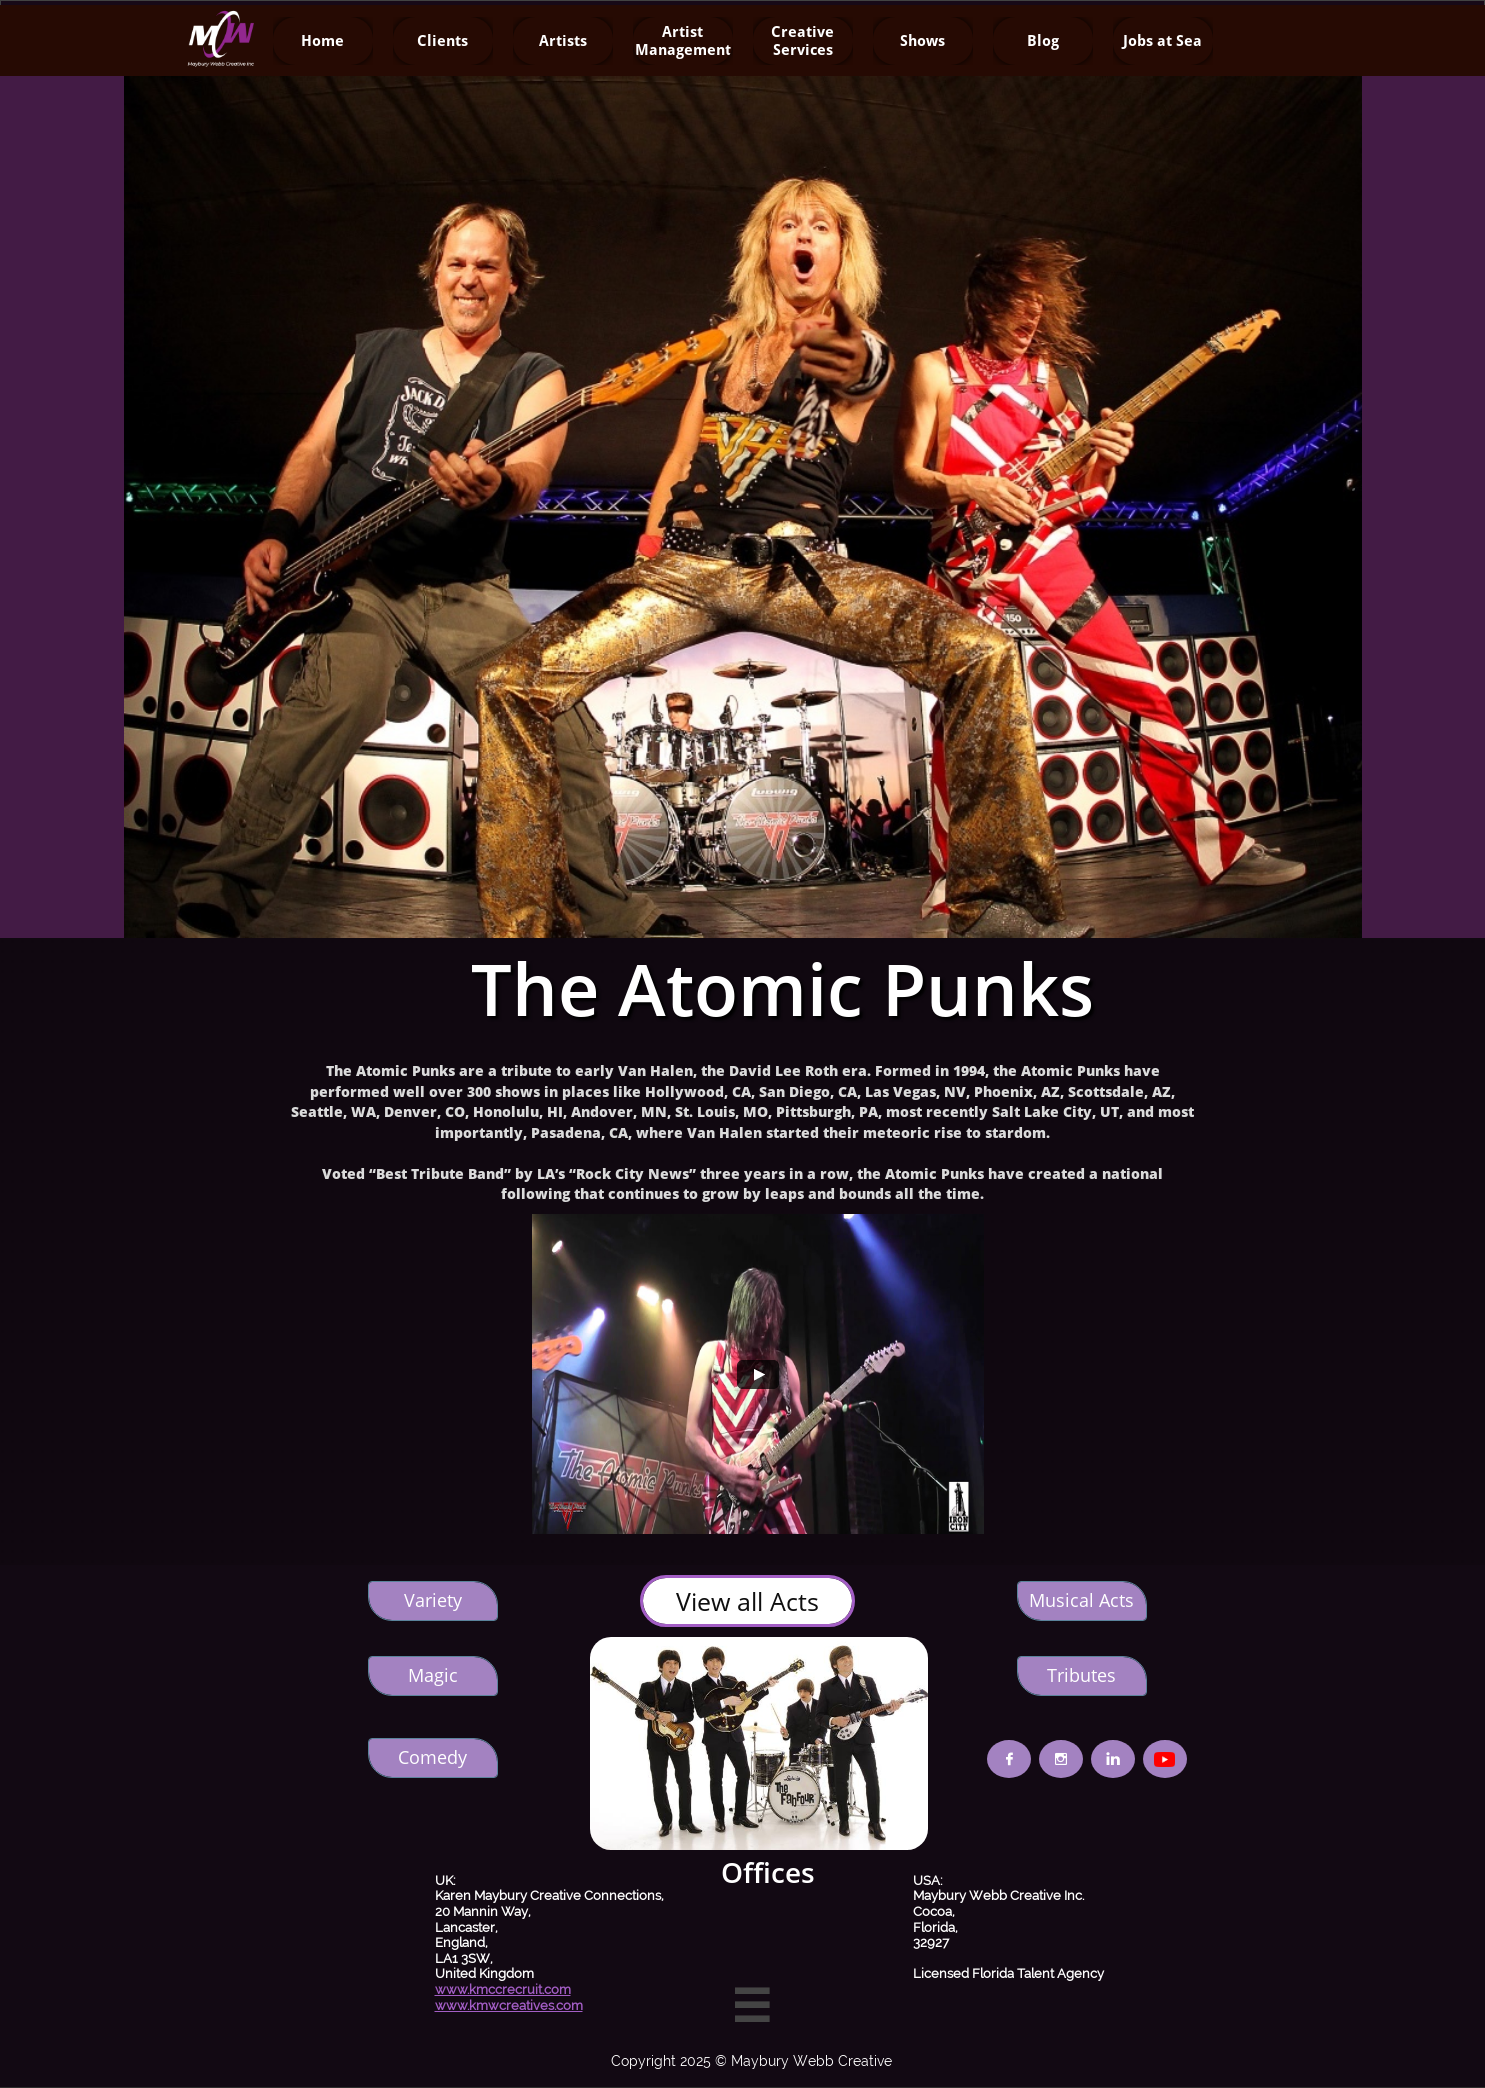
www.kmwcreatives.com (509, 2005)
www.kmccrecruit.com (503, 1989)
